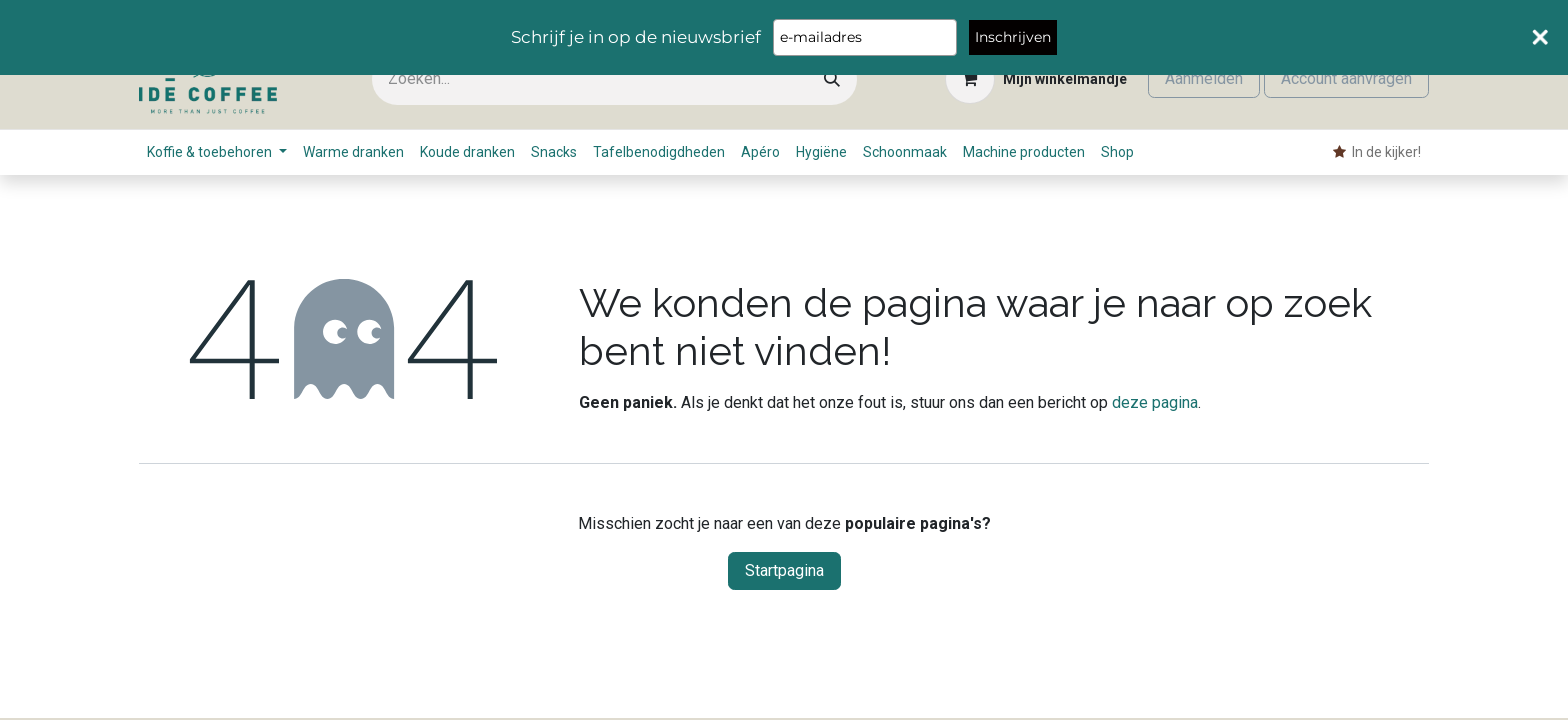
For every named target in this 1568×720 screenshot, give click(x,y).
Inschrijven (1013, 37)
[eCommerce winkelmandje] (1036, 79)
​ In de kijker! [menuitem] (1377, 152)
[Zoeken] (832, 79)
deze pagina (1155, 402)
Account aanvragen (1346, 78)
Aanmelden (1204, 78)
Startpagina (784, 570)
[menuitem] (217, 152)
